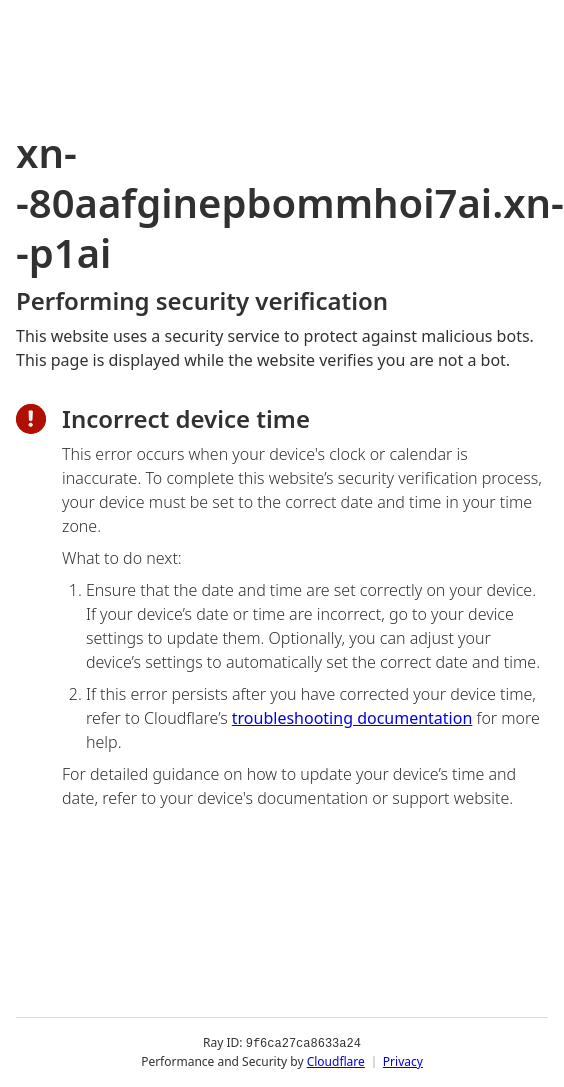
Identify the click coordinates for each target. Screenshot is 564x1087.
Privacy (403, 1061)
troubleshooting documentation (352, 718)
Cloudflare (336, 1061)
